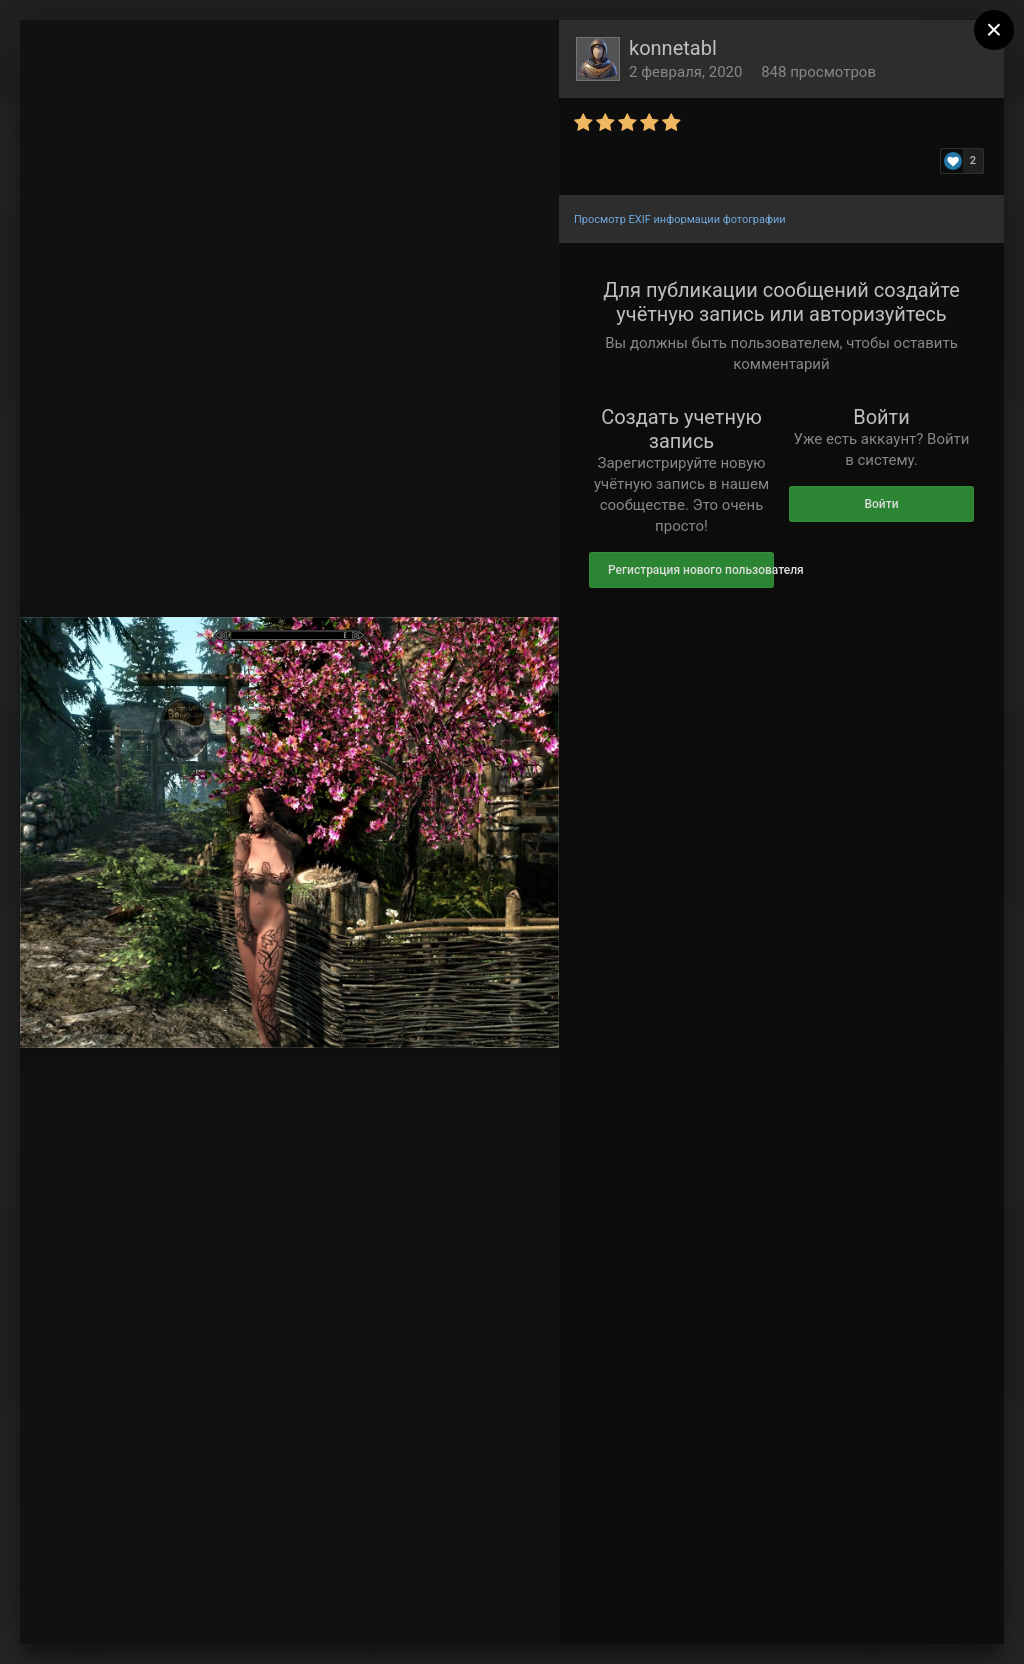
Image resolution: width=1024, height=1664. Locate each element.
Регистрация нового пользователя (691, 570)
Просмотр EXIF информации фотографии (680, 219)
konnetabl (673, 48)
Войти (881, 504)
